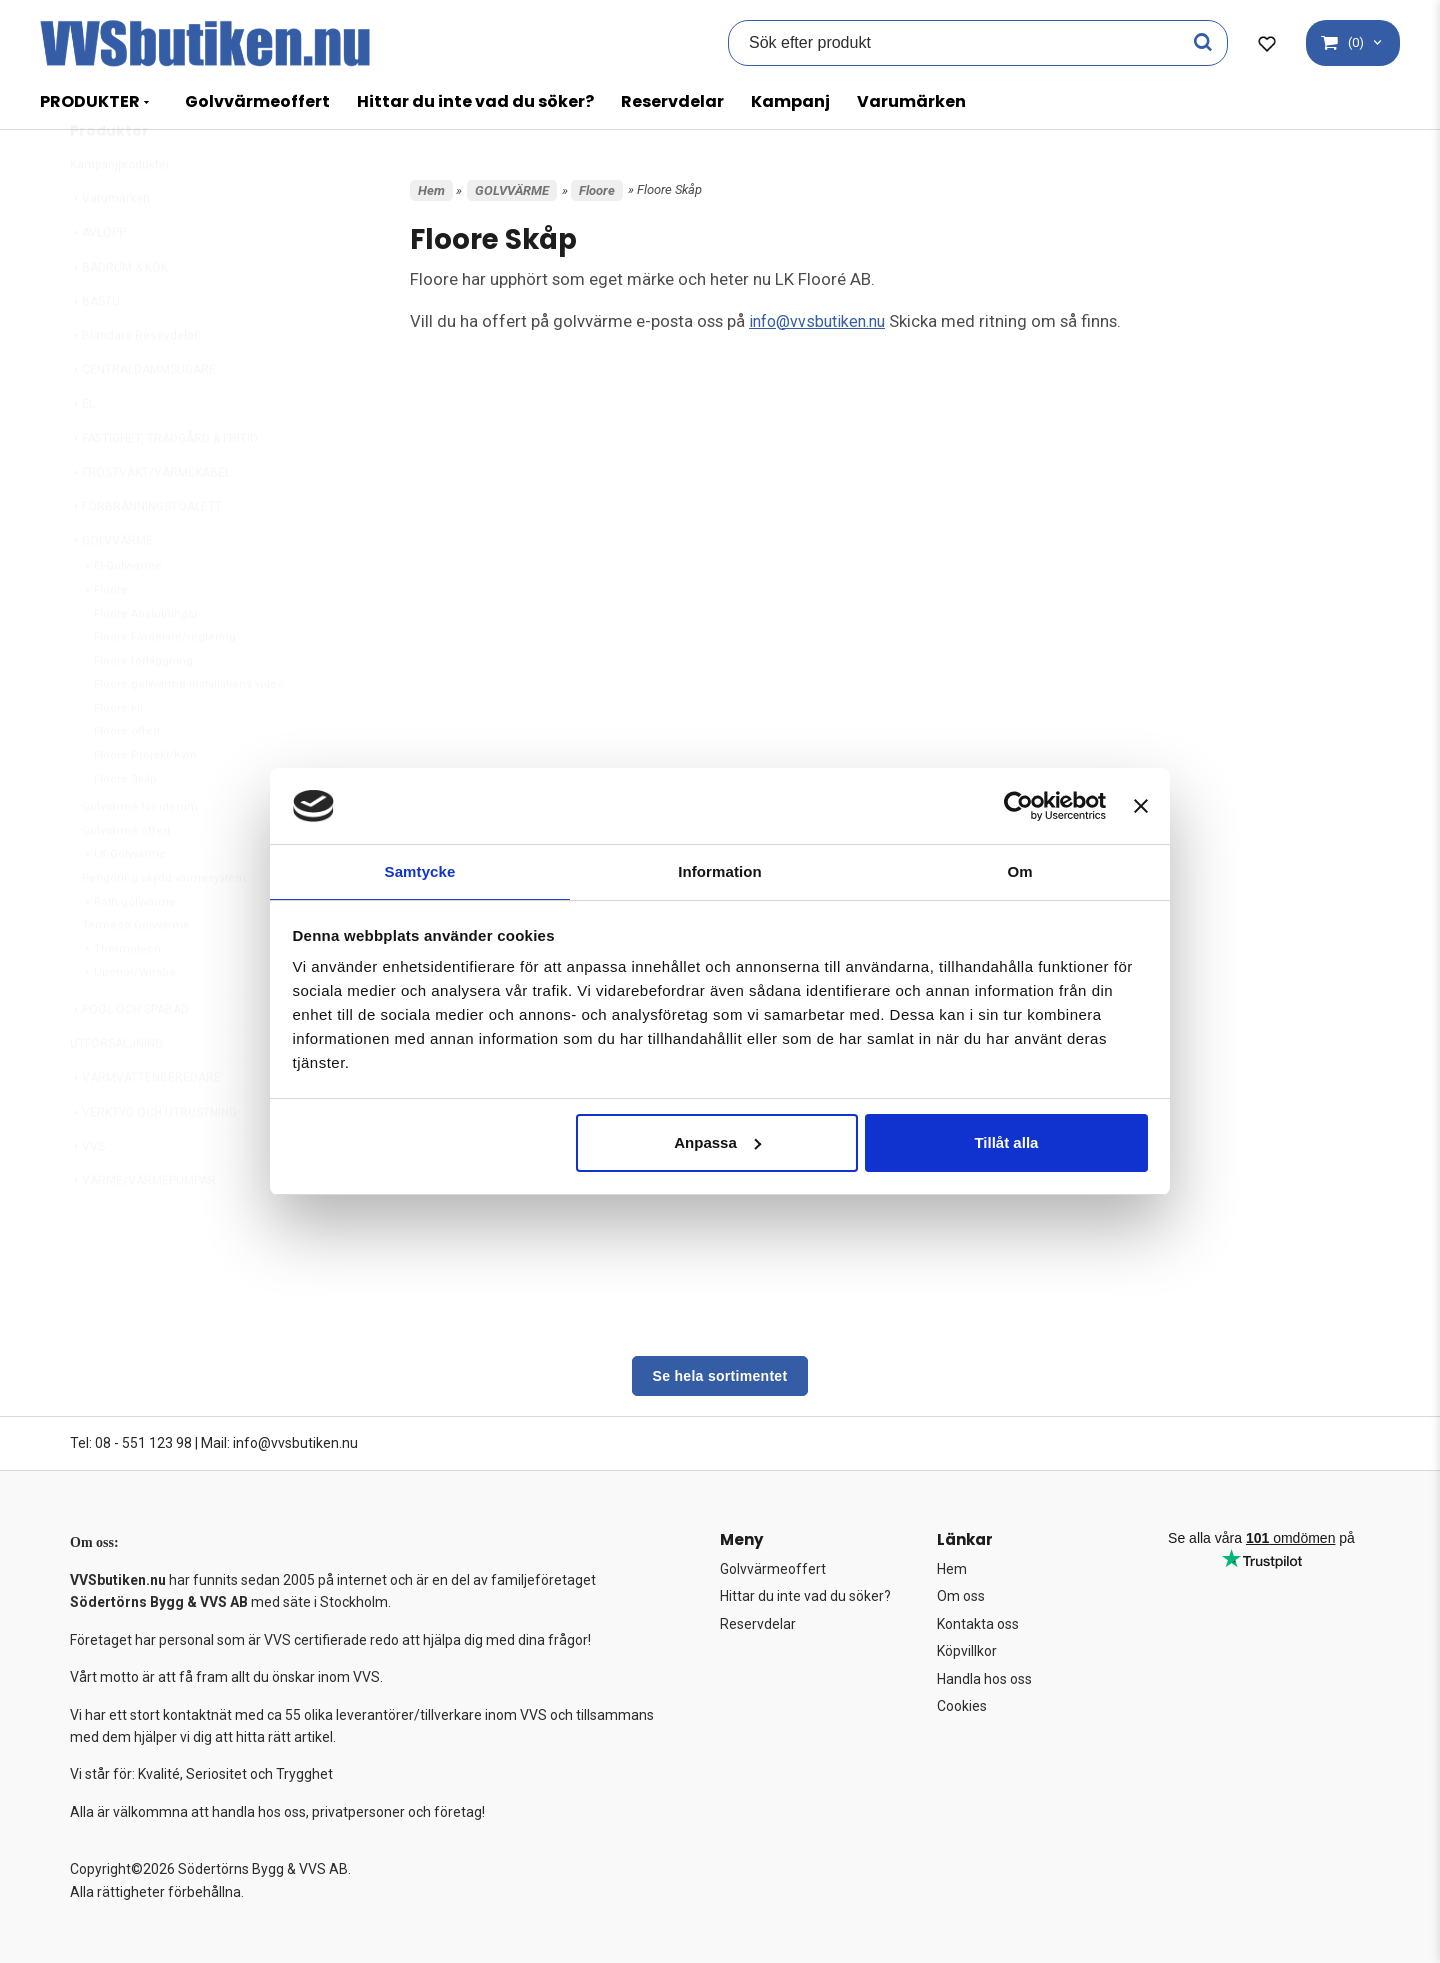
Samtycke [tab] (420, 870)
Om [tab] (1019, 870)
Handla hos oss (984, 1679)
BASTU (95, 349)
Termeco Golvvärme (136, 972)
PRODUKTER (90, 101)
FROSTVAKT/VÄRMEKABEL (150, 520)
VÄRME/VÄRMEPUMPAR (143, 1228)
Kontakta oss (978, 1624)
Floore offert (127, 778)
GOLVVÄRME (111, 588)
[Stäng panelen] (1141, 805)
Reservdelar (672, 101)
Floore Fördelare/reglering (165, 684)
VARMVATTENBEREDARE (145, 1125)
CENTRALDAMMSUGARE (143, 417)
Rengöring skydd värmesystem (164, 925)
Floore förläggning (143, 708)
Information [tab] (720, 870)
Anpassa (717, 1143)
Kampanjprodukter (120, 212)
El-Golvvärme (122, 613)
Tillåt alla (1006, 1143)
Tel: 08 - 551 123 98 (131, 1443)
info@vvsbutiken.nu (821, 321)
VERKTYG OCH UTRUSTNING (153, 1160)
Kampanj (790, 101)
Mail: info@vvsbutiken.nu (279, 1443)
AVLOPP (98, 280)
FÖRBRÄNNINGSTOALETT (146, 554)
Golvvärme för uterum (140, 854)
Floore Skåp (125, 826)
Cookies (962, 1706)
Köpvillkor (967, 1651)
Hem (431, 190)
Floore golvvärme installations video (189, 731)
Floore (105, 637)
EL (82, 451)
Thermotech (121, 996)
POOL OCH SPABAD (129, 1057)
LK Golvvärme (124, 901)
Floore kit (118, 755)
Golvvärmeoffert (257, 101)
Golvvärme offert (126, 878)
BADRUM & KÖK (119, 315)
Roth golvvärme (129, 949)
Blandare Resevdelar (134, 383)
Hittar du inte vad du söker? (475, 101)
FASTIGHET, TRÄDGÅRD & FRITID (164, 486)
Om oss (961, 1596)
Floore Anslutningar (146, 661)
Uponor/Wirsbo (129, 1019)
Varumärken (911, 101)
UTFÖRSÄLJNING (116, 1091)
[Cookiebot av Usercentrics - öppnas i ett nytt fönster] (1018, 805)
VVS (87, 1194)
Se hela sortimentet (720, 1376)
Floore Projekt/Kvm (145, 802)
